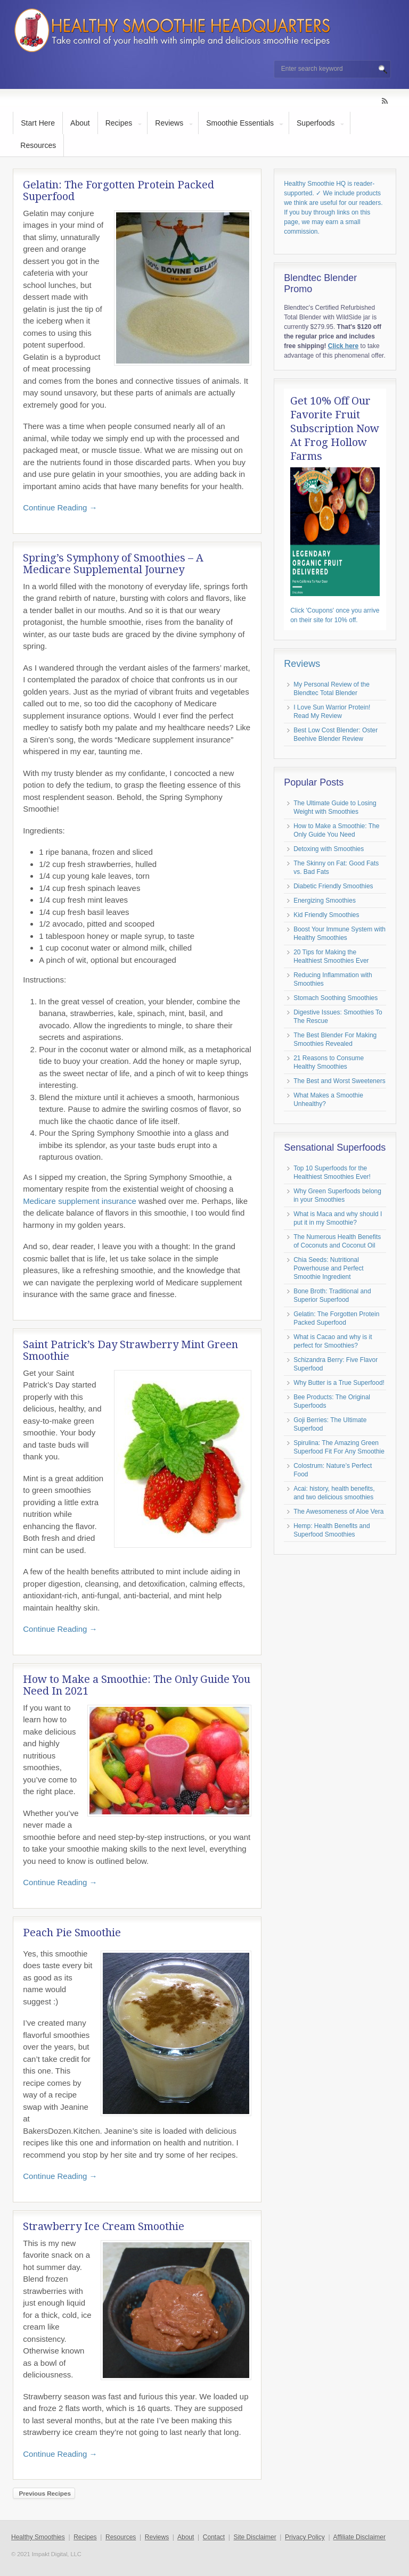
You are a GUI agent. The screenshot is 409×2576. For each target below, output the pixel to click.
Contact (214, 2537)
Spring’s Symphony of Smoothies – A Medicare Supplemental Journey (113, 563)
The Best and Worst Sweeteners (339, 1081)
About (80, 123)
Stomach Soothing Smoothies (335, 998)
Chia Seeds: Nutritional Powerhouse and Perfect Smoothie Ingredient (328, 1268)
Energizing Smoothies (324, 900)
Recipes (119, 123)
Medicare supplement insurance (79, 1201)
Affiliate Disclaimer (359, 2537)
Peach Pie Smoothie (72, 1932)
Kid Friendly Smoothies (326, 915)
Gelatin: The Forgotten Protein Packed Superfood (118, 190)
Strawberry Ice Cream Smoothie (103, 2226)
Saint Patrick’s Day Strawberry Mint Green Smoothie (130, 1350)
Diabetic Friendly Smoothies (333, 886)
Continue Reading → (60, 507)
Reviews (169, 123)
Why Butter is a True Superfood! (339, 1382)
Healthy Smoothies (38, 2537)
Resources (38, 145)
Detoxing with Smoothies (328, 849)
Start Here (38, 123)
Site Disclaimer (255, 2537)
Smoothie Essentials (240, 123)
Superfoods (316, 123)
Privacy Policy (305, 2537)
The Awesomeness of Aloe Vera (338, 1511)
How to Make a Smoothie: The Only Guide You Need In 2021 (136, 1685)
